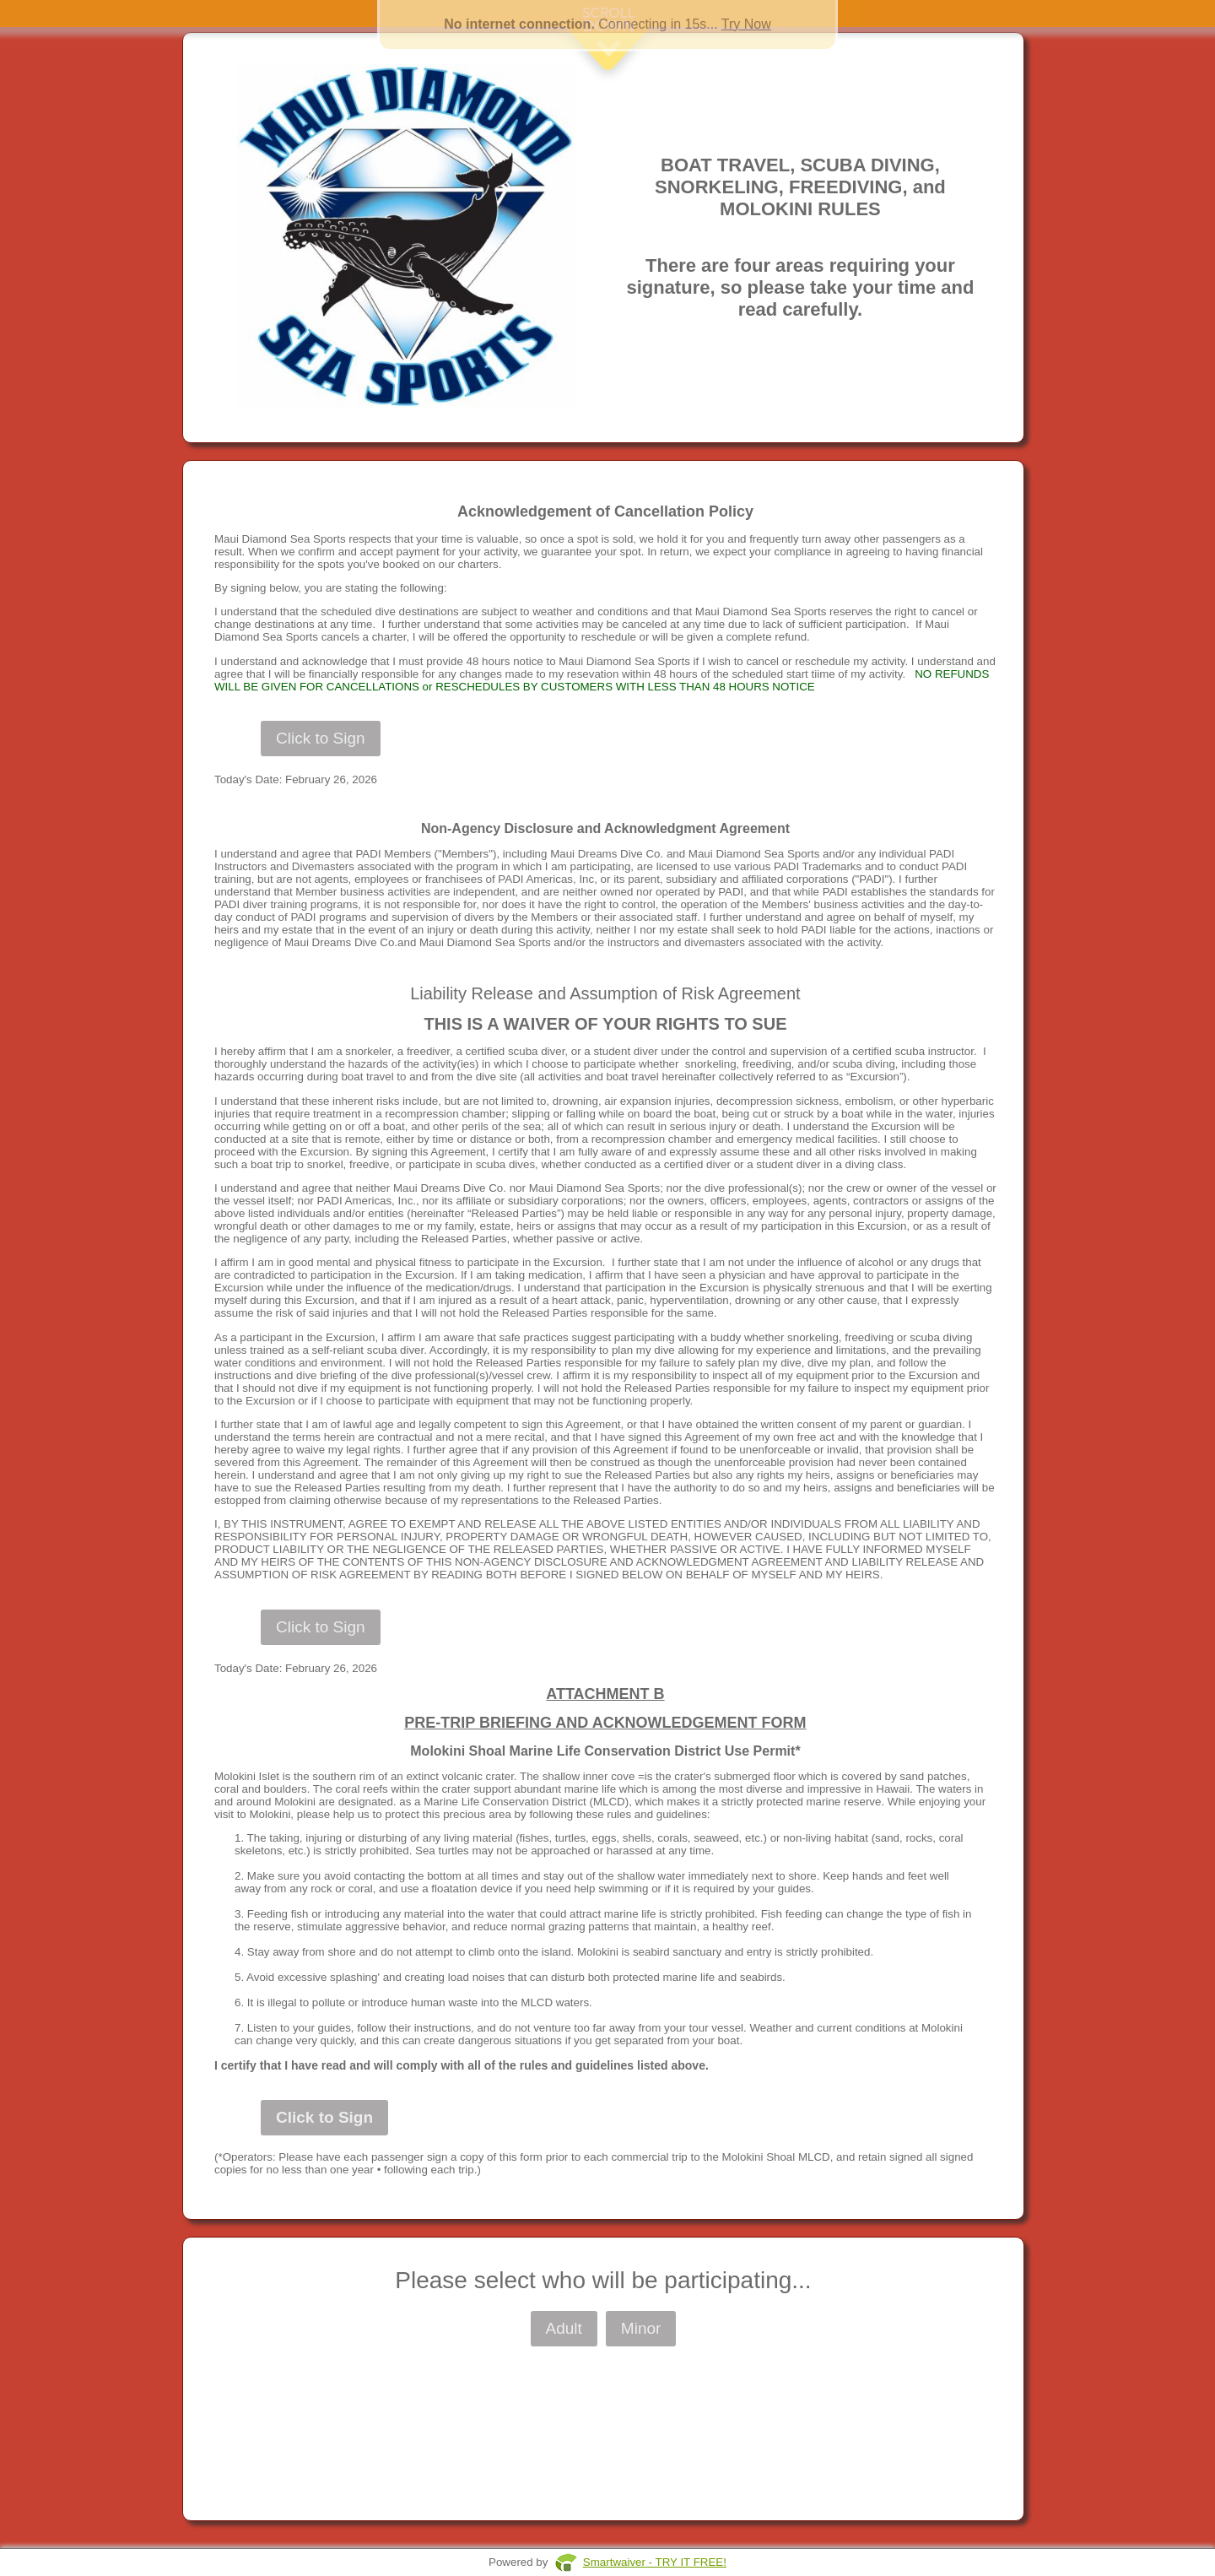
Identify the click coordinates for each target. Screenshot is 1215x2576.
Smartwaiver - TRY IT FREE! (654, 2562)
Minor (641, 2328)
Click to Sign (320, 738)
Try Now (746, 24)
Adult (564, 2328)
